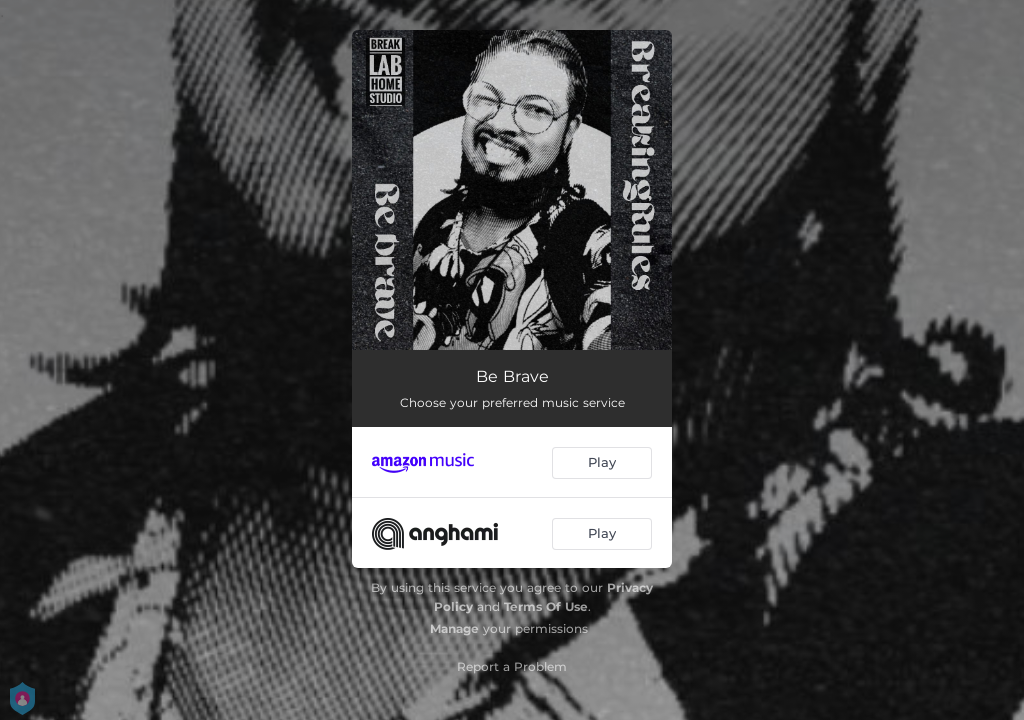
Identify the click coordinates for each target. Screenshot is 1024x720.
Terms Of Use (546, 606)
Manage (454, 628)
